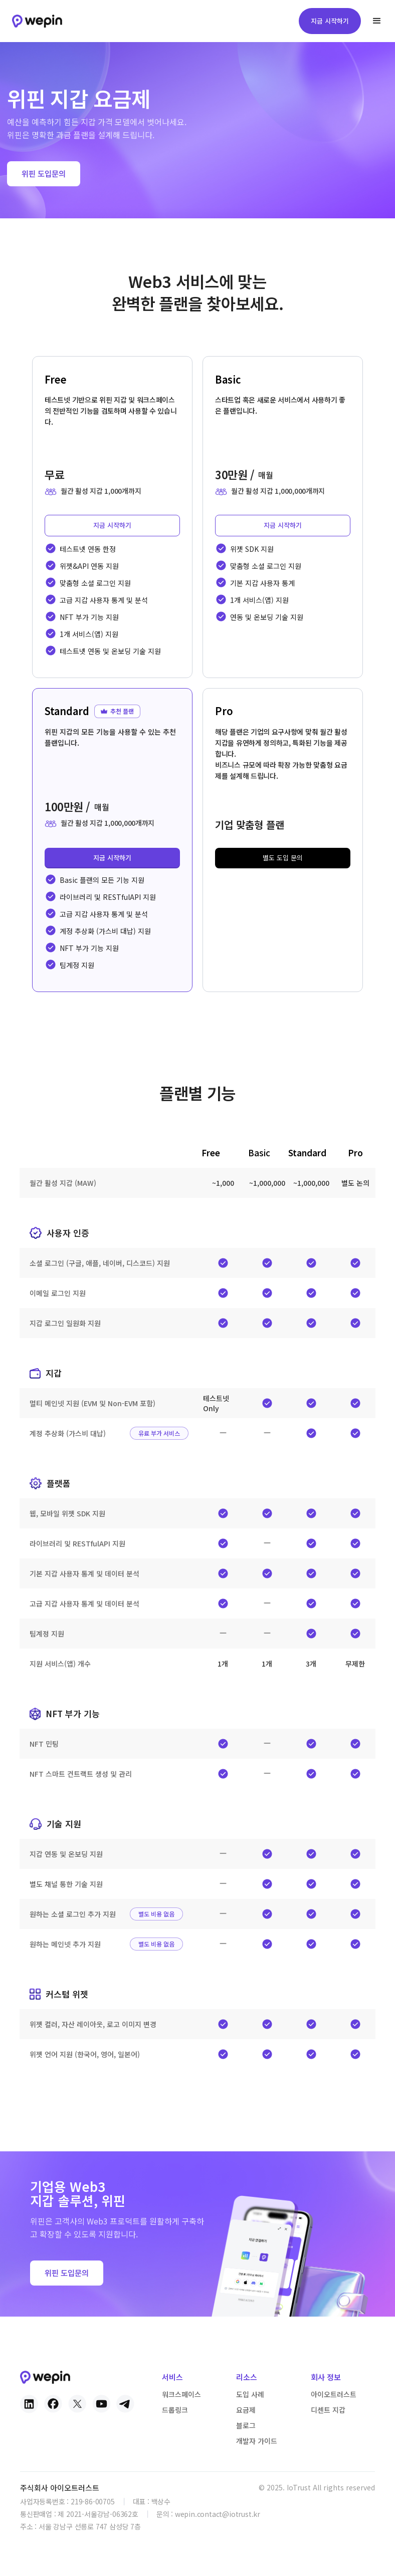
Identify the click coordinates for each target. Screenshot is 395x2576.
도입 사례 (250, 2394)
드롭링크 (175, 2410)
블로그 (246, 2425)
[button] (377, 21)
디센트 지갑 (328, 2410)
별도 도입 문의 (283, 857)
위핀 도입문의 (44, 174)
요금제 (246, 2410)
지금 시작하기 (330, 21)
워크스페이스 (181, 2394)
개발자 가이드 (256, 2441)
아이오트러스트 (333, 2394)
